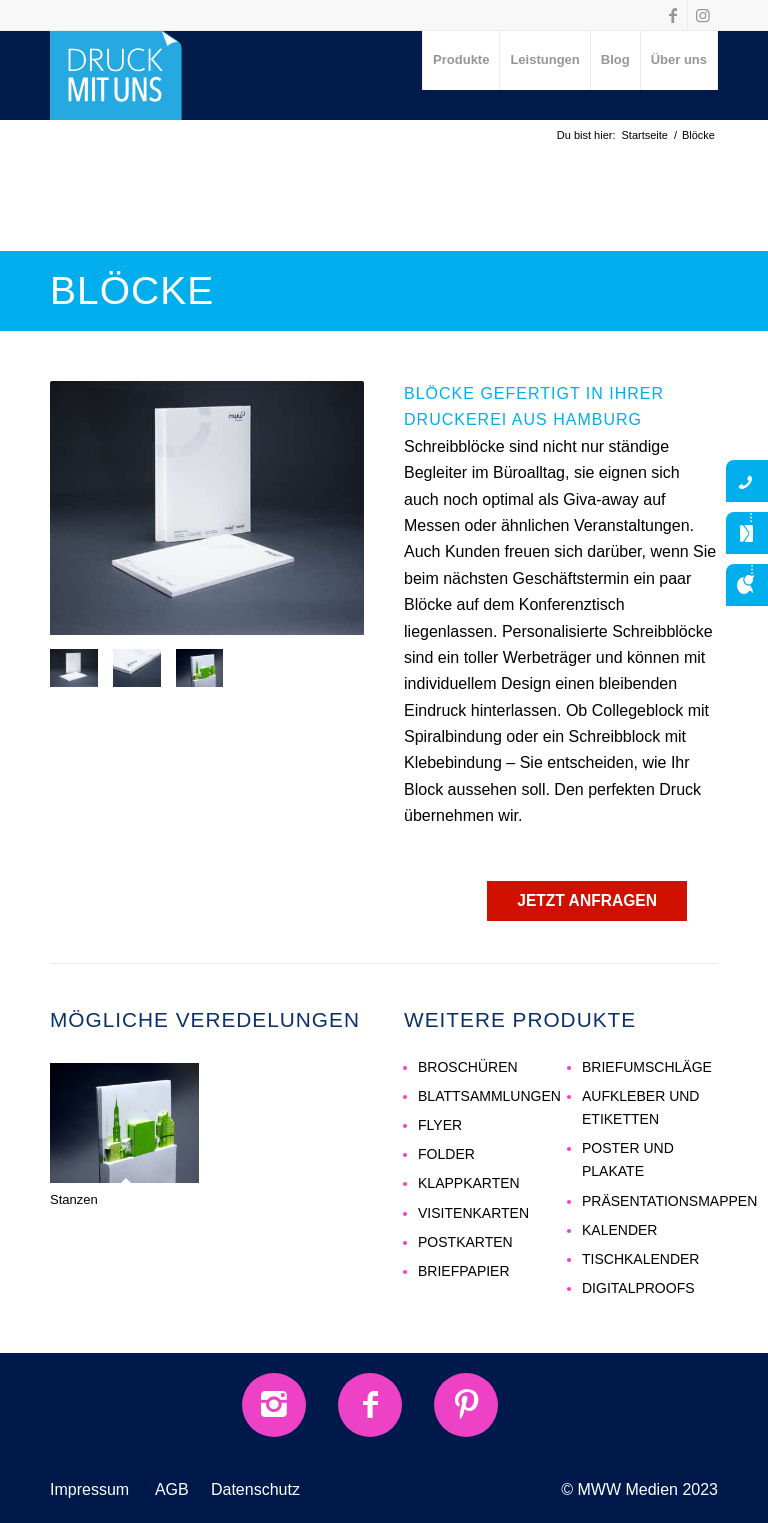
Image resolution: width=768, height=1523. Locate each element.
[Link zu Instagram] (703, 15)
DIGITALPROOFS (638, 1288)
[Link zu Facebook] (672, 15)
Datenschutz (255, 1489)
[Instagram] (274, 1405)
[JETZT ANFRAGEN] (587, 901)
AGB (172, 1489)
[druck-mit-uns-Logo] (116, 75)
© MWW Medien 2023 (639, 1489)
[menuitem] (461, 60)
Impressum (89, 1489)
